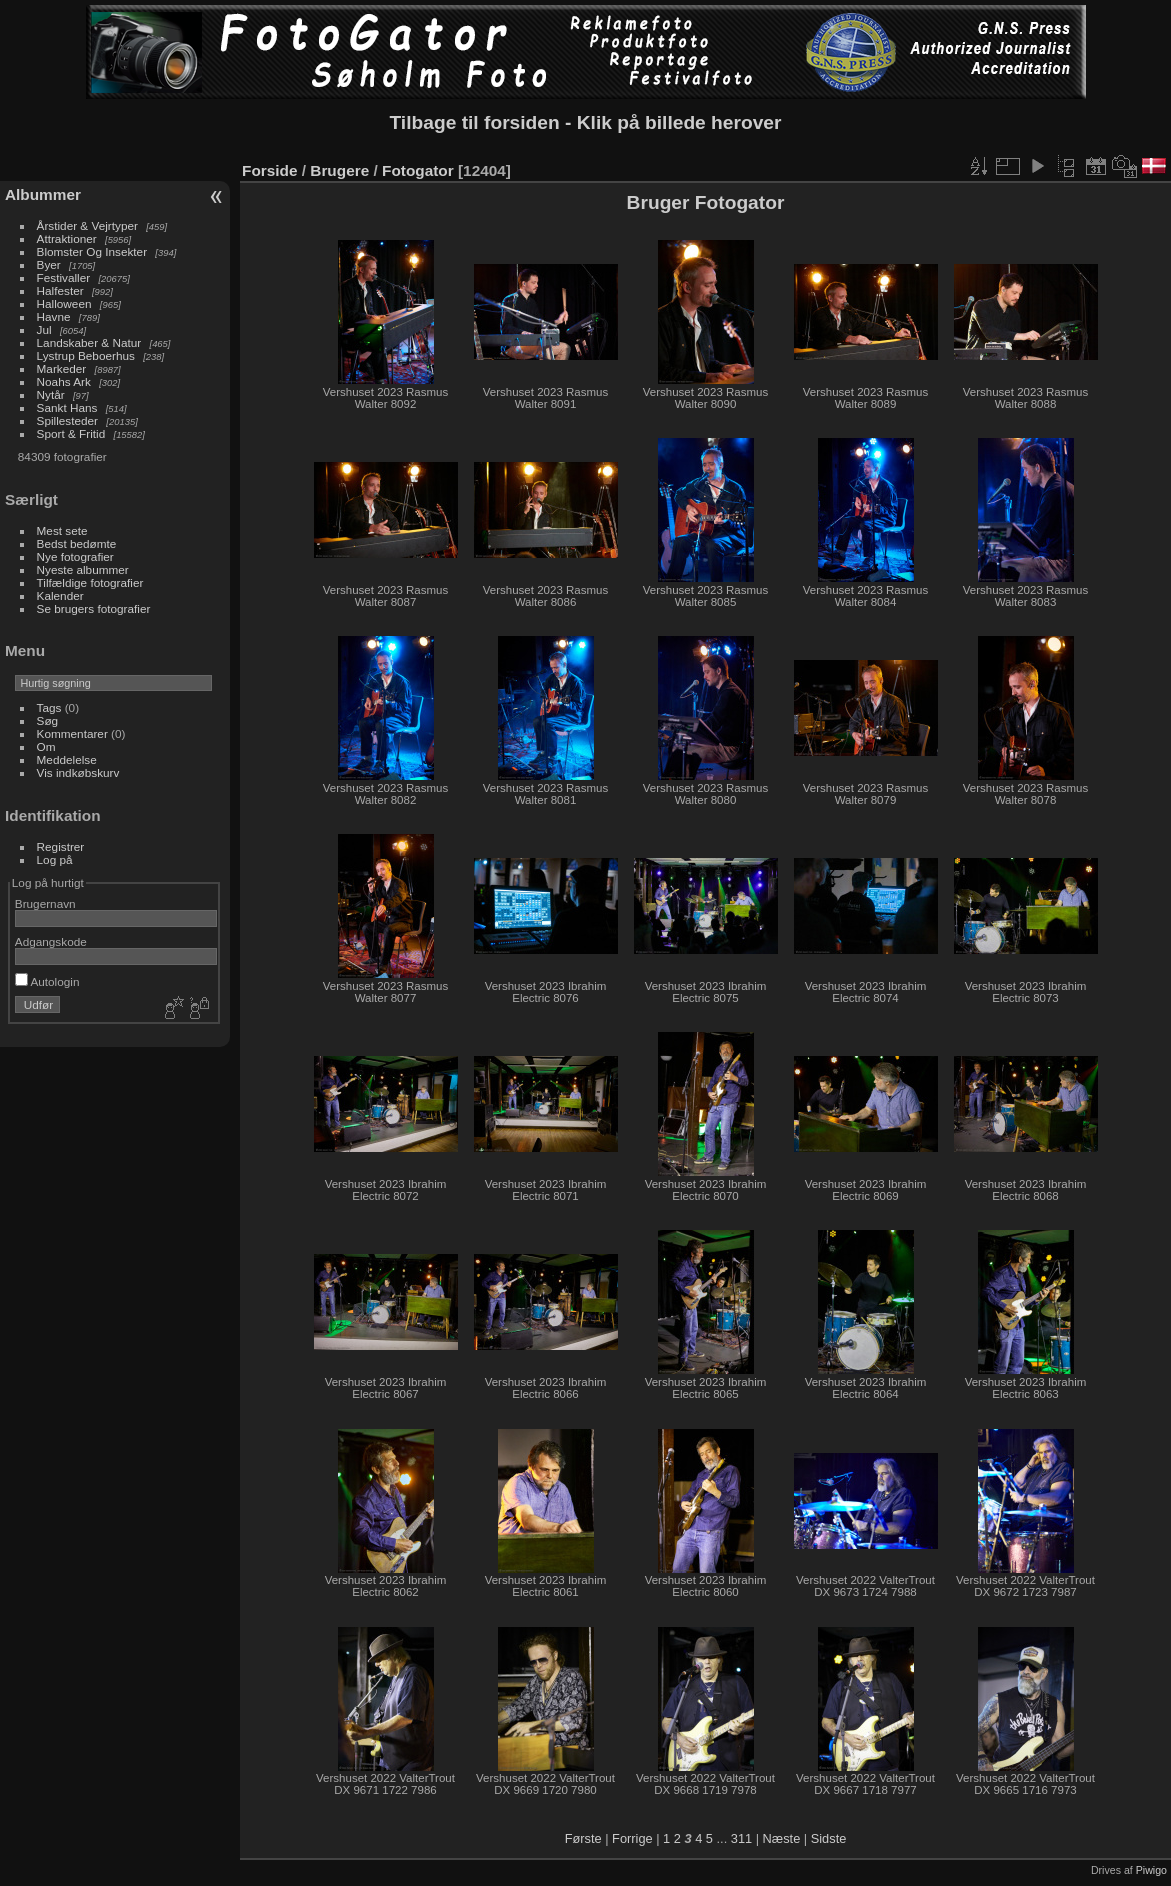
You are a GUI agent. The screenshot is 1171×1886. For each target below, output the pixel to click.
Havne (54, 316)
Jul (44, 329)
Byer (49, 264)
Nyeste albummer (83, 569)
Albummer (43, 194)
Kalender (60, 595)
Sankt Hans (67, 407)
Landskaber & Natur (89, 342)
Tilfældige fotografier (90, 582)
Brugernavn (45, 903)
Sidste (829, 1838)
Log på (55, 859)
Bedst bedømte (77, 543)
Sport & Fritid (71, 433)
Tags (49, 707)
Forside (269, 170)
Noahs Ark (64, 381)
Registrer (61, 846)
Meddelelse (67, 759)
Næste (782, 1838)
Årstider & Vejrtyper (87, 225)
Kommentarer (72, 733)
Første (583, 1838)
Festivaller (64, 277)
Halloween (64, 303)
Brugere (339, 170)
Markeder (62, 368)
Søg (48, 720)
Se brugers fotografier (94, 608)
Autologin (47, 981)
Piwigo (1151, 1870)
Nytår (51, 394)
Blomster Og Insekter (92, 251)
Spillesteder (67, 420)
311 (741, 1838)
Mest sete (62, 530)
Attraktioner (67, 238)
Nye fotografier (75, 556)
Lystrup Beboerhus (86, 355)
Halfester (60, 290)
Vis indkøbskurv (78, 772)
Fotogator (418, 170)
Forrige (632, 1838)
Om (46, 746)
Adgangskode (51, 941)
